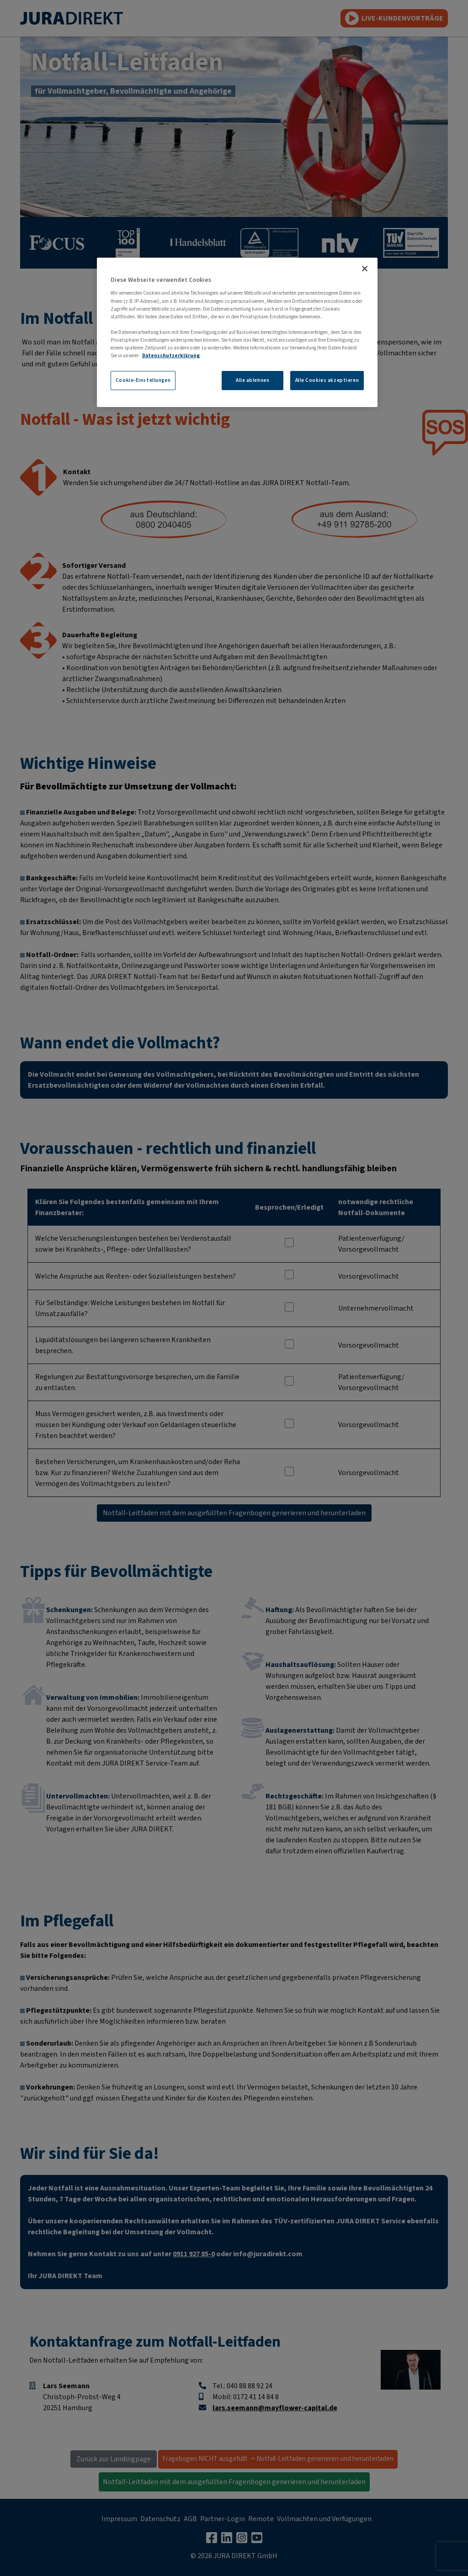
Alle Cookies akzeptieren (327, 380)
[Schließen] (365, 269)
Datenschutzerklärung (171, 356)
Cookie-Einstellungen (143, 380)
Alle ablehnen (252, 380)
